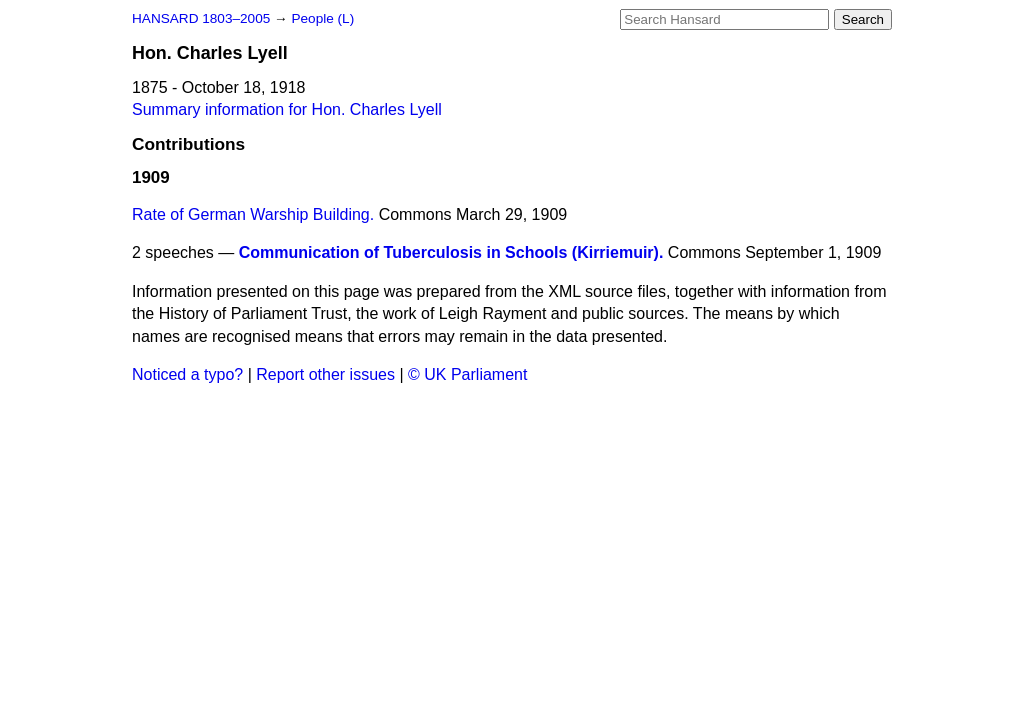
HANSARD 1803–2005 (201, 18)
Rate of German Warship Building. (253, 214)
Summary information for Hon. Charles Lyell (287, 109)
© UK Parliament (467, 374)
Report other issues (325, 374)
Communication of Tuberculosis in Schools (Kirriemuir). (451, 252)
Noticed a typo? (187, 374)
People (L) (322, 18)
